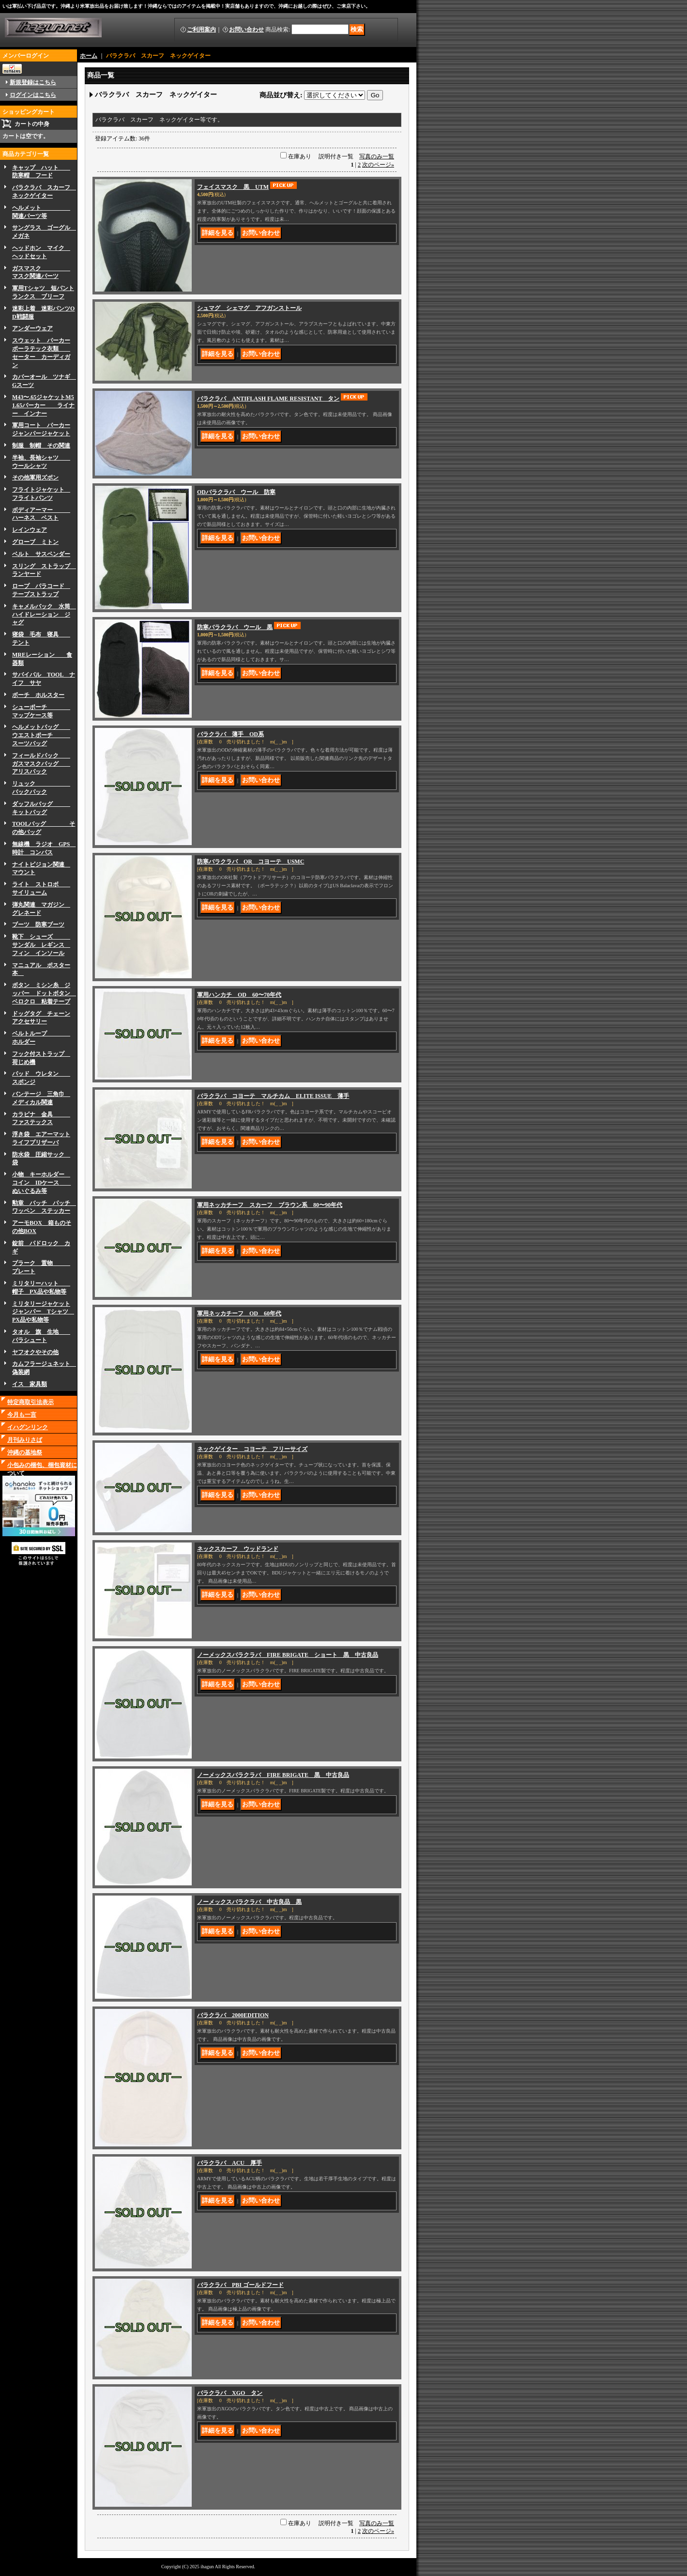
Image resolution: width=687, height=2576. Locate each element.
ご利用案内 (201, 29)
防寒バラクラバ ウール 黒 (235, 627)
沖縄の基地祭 (24, 1452)
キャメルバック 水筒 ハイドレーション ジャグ (44, 614)
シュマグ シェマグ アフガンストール (249, 308)
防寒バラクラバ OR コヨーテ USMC (250, 861)
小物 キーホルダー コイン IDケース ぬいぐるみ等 (41, 1182)
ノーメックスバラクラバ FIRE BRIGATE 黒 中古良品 (273, 1775)
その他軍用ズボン (35, 477)
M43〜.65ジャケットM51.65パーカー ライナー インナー (43, 405)
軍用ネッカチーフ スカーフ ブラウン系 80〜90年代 (269, 1205)
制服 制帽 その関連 (41, 445)
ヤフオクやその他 (35, 1352)
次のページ (378, 164)
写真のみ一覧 (376, 156)
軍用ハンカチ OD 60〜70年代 (239, 994)
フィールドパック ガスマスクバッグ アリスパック (41, 763)
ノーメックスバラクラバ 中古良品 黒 (249, 1901)
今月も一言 (21, 1414)
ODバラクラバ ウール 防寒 (236, 492)
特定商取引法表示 (30, 1402)
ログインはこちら (33, 95)
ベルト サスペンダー (41, 554)
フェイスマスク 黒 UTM (233, 187)
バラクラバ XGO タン (229, 2393)
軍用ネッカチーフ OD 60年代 (239, 1313)
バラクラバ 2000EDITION (233, 2015)
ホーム (88, 55)
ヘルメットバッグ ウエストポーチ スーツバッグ (41, 735)
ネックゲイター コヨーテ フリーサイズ (252, 1449)
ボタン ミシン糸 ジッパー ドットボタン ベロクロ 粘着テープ (44, 993)
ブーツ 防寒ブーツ (38, 924)
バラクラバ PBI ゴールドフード (240, 2285)
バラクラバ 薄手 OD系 (230, 734)
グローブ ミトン (35, 542)
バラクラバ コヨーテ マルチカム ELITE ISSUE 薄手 (273, 1096)
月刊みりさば (24, 1439)
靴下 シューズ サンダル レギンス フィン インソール (41, 944)
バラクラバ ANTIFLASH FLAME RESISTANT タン (268, 398)
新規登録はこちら (33, 82)
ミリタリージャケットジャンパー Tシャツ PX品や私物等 (43, 1312)
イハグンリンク (27, 1427)
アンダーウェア (32, 328)
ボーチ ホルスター (38, 695)
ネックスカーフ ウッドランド (237, 1548)
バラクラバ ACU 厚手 (229, 2163)
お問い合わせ (246, 29)
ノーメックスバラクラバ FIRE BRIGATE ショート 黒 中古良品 (287, 1654)
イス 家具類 (29, 1384)
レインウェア (29, 529)
